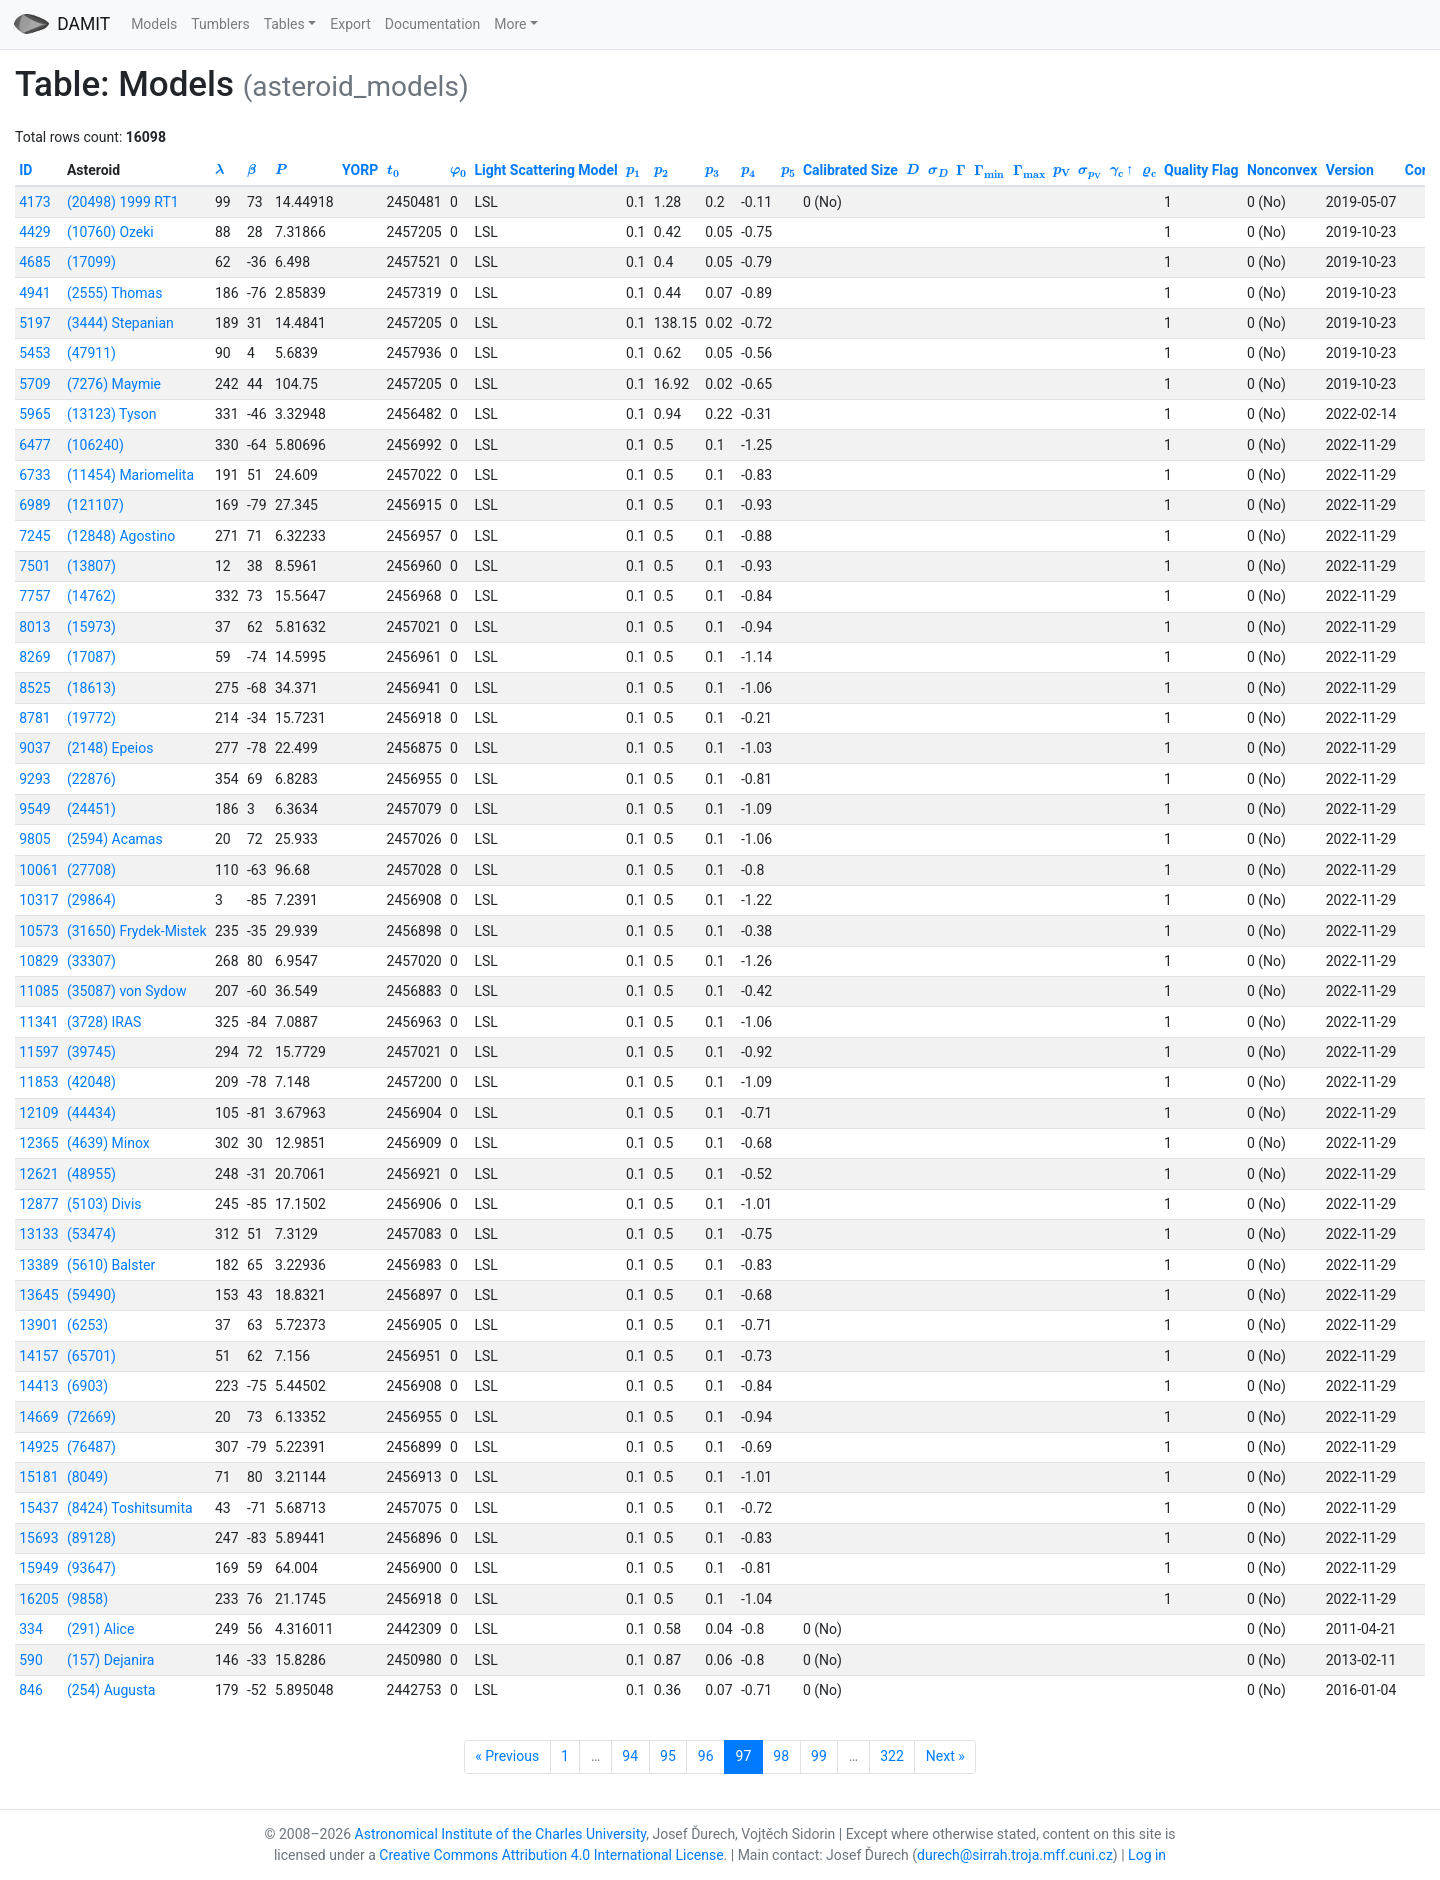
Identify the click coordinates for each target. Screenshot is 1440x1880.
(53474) (91, 1234)
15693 (38, 1538)
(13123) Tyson (112, 414)
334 (31, 1629)
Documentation (433, 24)
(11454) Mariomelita (130, 475)
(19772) (91, 718)
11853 (38, 1082)
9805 (34, 839)
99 (819, 1756)
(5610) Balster (111, 1265)
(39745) (91, 1052)
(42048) (91, 1082)
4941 (34, 293)
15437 (38, 1508)
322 (892, 1756)
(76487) (91, 1447)
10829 (38, 961)
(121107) (95, 505)
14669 (38, 1417)
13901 (38, 1325)
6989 (34, 505)
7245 (34, 536)
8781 (34, 718)
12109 (38, 1113)
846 (31, 1690)
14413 (38, 1386)
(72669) (91, 1417)
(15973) (91, 627)
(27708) (91, 870)
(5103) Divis (104, 1204)
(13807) (91, 566)
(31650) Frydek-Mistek (137, 931)
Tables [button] (284, 24)
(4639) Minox (108, 1143)
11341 (38, 1022)
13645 (38, 1295)
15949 (38, 1568)
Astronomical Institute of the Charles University (501, 1834)
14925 (38, 1447)
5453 (34, 353)
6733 (34, 475)
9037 (34, 748)
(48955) (91, 1174)
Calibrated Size (850, 170)
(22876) (91, 779)
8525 (34, 688)
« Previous (507, 1756)
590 (31, 1660)
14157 (38, 1356)
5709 (34, 384)
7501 (34, 566)
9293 (34, 779)
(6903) (87, 1386)
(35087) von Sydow (127, 991)
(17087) (91, 657)
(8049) (87, 1477)
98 (781, 1756)
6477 (34, 445)
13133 (38, 1234)
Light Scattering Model (545, 170)
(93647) (91, 1568)
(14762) (91, 596)
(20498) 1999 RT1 (123, 202)
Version (1350, 170)
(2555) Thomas (115, 293)
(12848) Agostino (121, 536)
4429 (34, 232)
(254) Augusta (111, 1690)
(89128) (91, 1538)
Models (154, 24)
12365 (38, 1143)
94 (630, 1756)
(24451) (91, 809)
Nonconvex (1282, 170)
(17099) (91, 262)
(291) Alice (100, 1629)
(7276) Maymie (114, 384)
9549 (34, 809)
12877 (38, 1204)
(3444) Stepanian (120, 323)
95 (668, 1756)
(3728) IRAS (104, 1022)
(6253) (87, 1325)
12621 (38, 1174)
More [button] (510, 24)
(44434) (91, 1113)
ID (25, 170)
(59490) (91, 1295)
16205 (38, 1599)
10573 (38, 931)
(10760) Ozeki (110, 232)
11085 (38, 991)
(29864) (91, 900)
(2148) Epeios (110, 748)
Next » (945, 1756)
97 (744, 1756)
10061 (38, 870)
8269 (34, 657)
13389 (38, 1265)
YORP (360, 170)
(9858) (87, 1599)
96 (706, 1756)
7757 (34, 596)
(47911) (91, 353)
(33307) (91, 961)
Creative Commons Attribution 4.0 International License (551, 1855)
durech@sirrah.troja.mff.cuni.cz (1015, 1855)
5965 (34, 414)
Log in (1147, 1855)
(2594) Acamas (115, 839)
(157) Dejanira (111, 1660)
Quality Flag (1201, 170)
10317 (38, 900)
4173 (34, 202)
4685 (34, 262)
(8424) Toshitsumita (130, 1508)
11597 (38, 1052)
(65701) (91, 1356)
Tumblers (220, 24)
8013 (34, 627)
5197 (34, 323)
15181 (38, 1477)
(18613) (91, 688)
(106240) (95, 445)
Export (350, 24)
